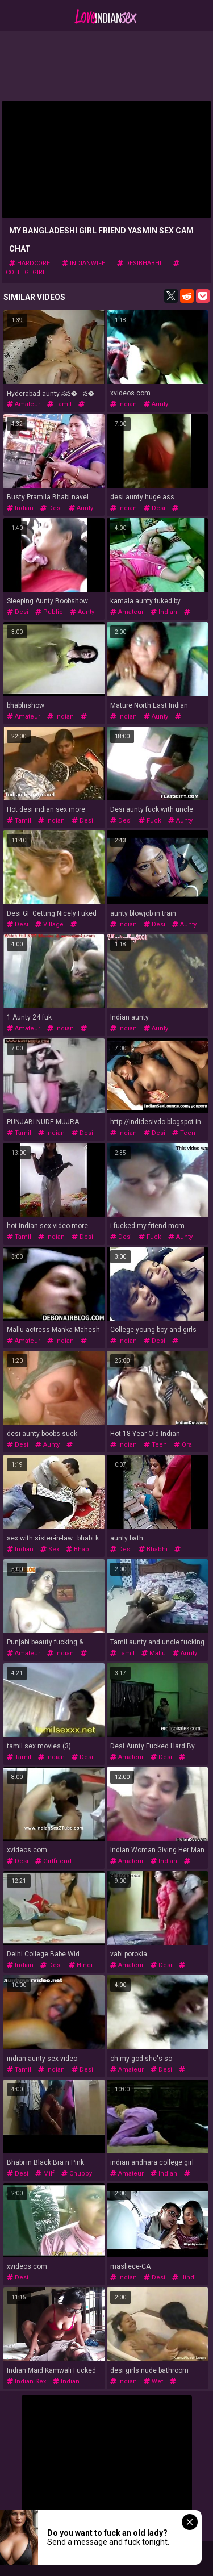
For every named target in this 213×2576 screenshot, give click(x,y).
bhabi (78, 1549)
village (49, 924)
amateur (23, 404)
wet (153, 2381)
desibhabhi (139, 263)
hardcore (29, 263)
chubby (76, 2173)
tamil (59, 404)
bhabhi (153, 1549)
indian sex (26, 2381)
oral (184, 1444)
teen (183, 1133)
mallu (153, 1653)
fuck (150, 820)
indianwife (83, 263)
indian (123, 404)
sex (49, 1549)
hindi (81, 1965)
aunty (156, 404)
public (49, 612)
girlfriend (53, 1861)
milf (45, 2173)
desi (51, 508)
